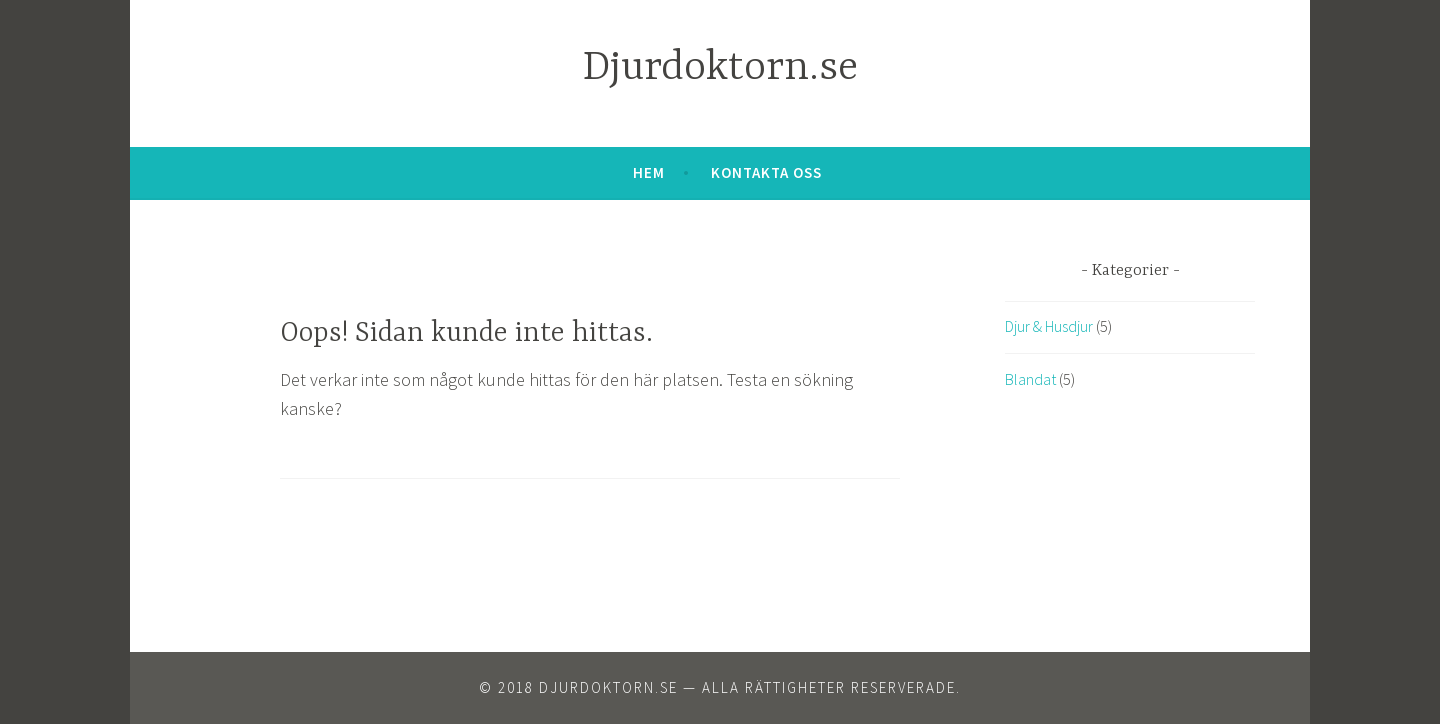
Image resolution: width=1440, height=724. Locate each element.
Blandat (1030, 379)
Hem (649, 172)
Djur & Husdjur (1049, 326)
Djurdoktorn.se (720, 68)
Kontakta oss (766, 172)
